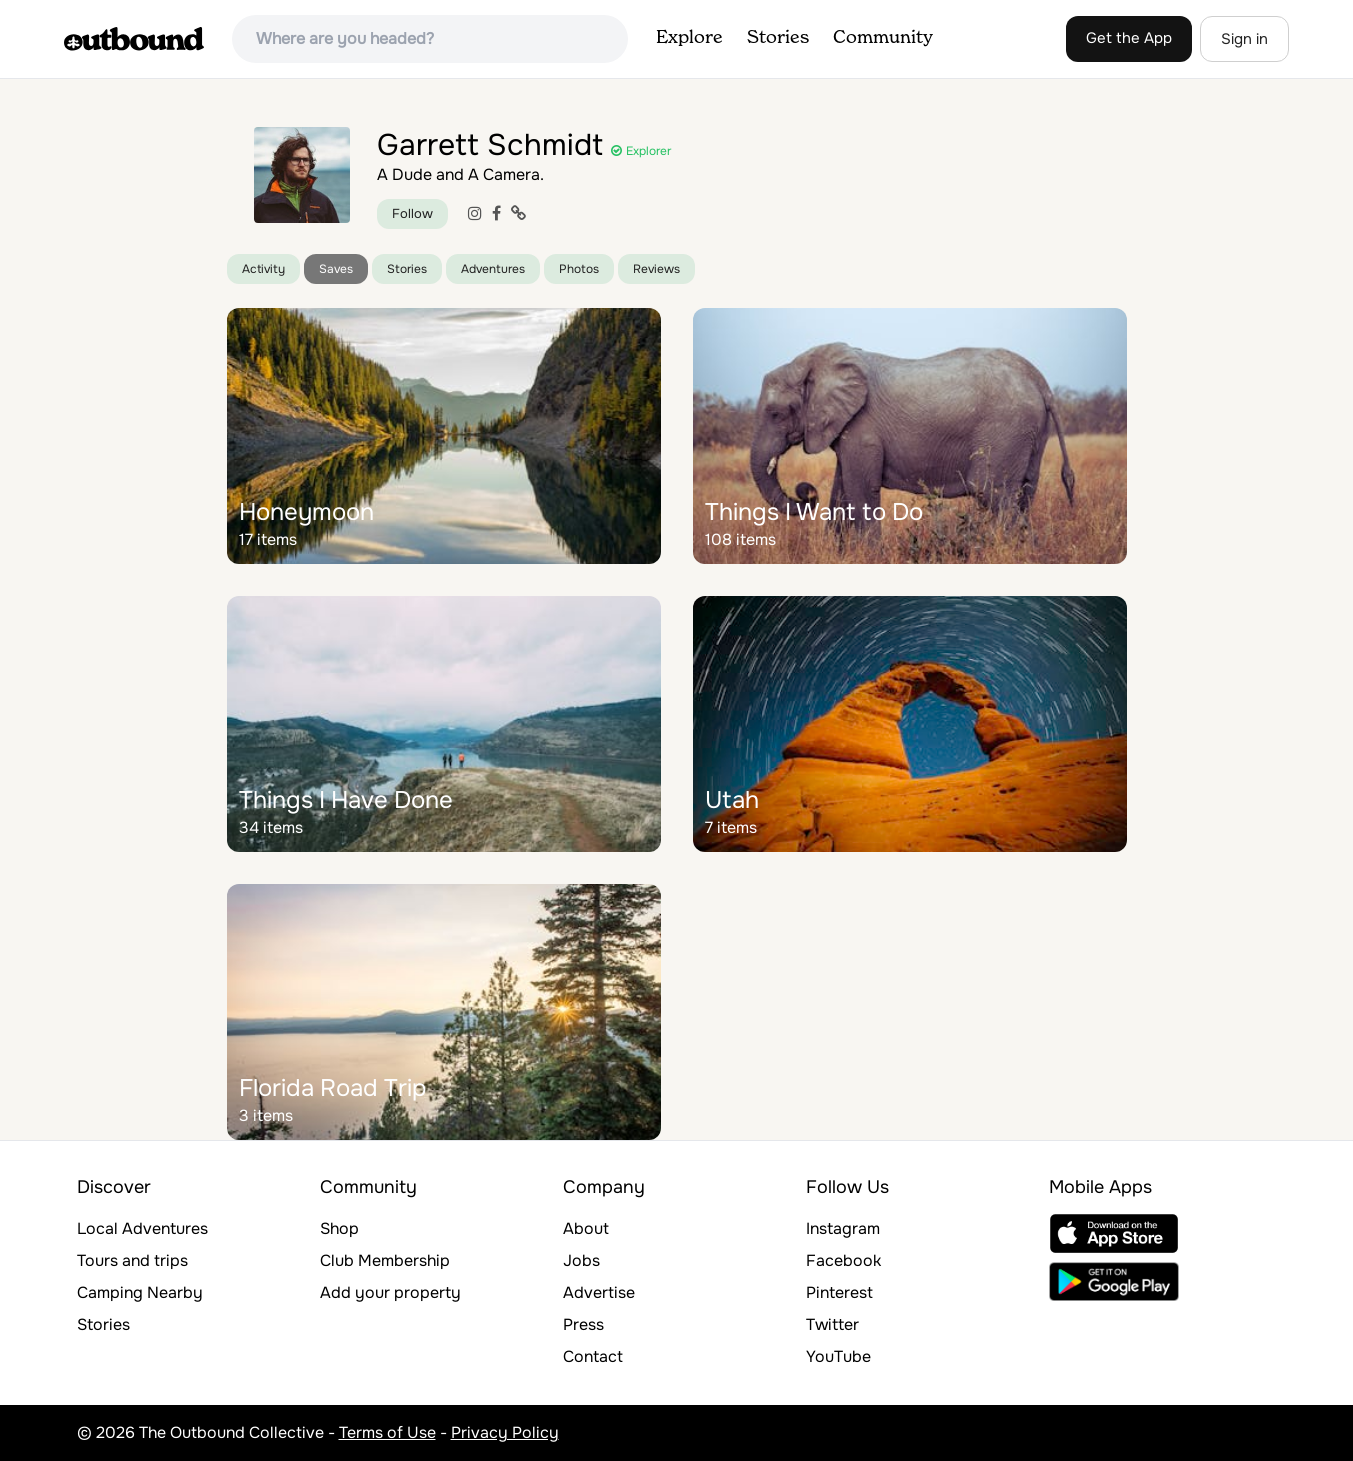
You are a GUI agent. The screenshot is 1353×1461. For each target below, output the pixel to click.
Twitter (832, 1324)
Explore (689, 38)
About (586, 1228)
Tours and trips (132, 1260)
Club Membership (385, 1260)
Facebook (843, 1260)
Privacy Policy (505, 1432)
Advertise (599, 1292)
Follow (412, 213)
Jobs (581, 1260)
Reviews (656, 269)
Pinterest (839, 1292)
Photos (579, 269)
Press (583, 1324)
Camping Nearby (140, 1292)
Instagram (843, 1228)
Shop (339, 1228)
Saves (336, 269)
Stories (778, 38)
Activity (263, 269)
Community (883, 38)
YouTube (838, 1356)
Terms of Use (387, 1432)
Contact (593, 1356)
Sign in (1244, 39)
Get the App (1129, 38)
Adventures (493, 269)
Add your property (390, 1292)
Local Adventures (142, 1228)
